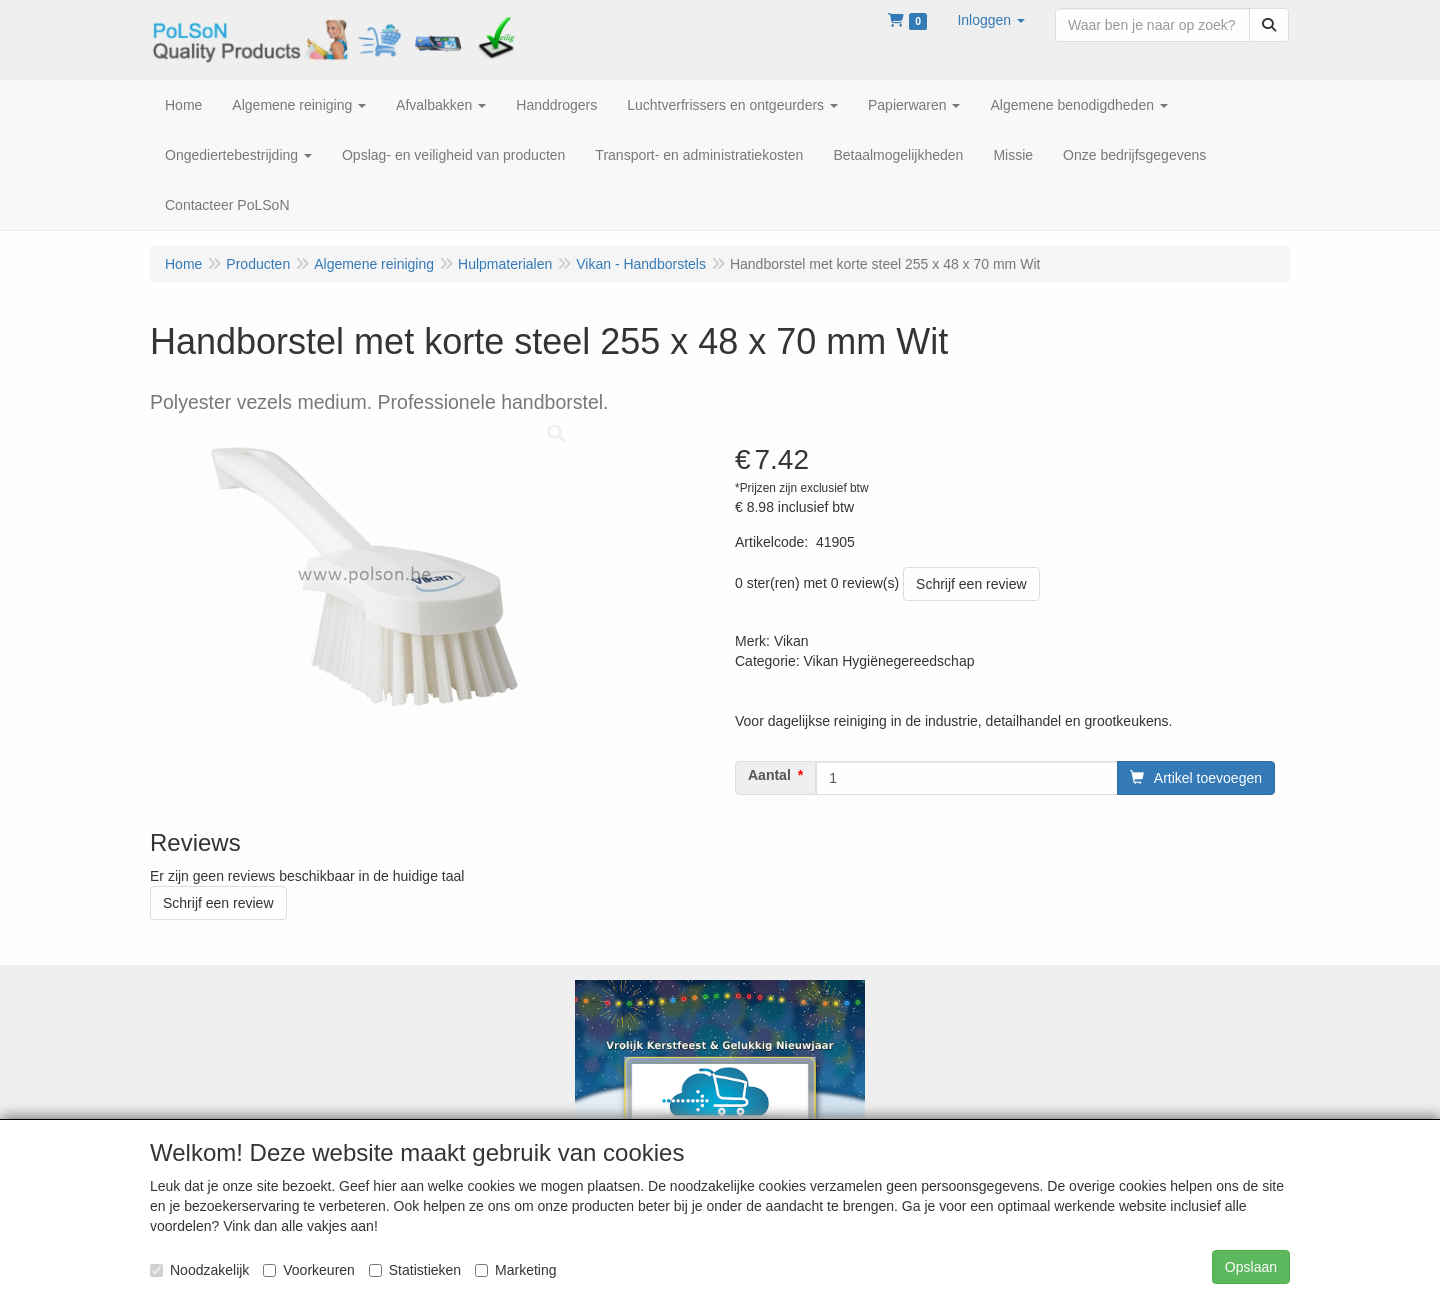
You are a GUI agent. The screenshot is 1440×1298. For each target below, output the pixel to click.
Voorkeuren (309, 1270)
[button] (991, 20)
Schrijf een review (971, 584)
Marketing (515, 1270)
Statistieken (415, 1270)
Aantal (769, 775)
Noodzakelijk (199, 1270)
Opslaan (1251, 1267)
